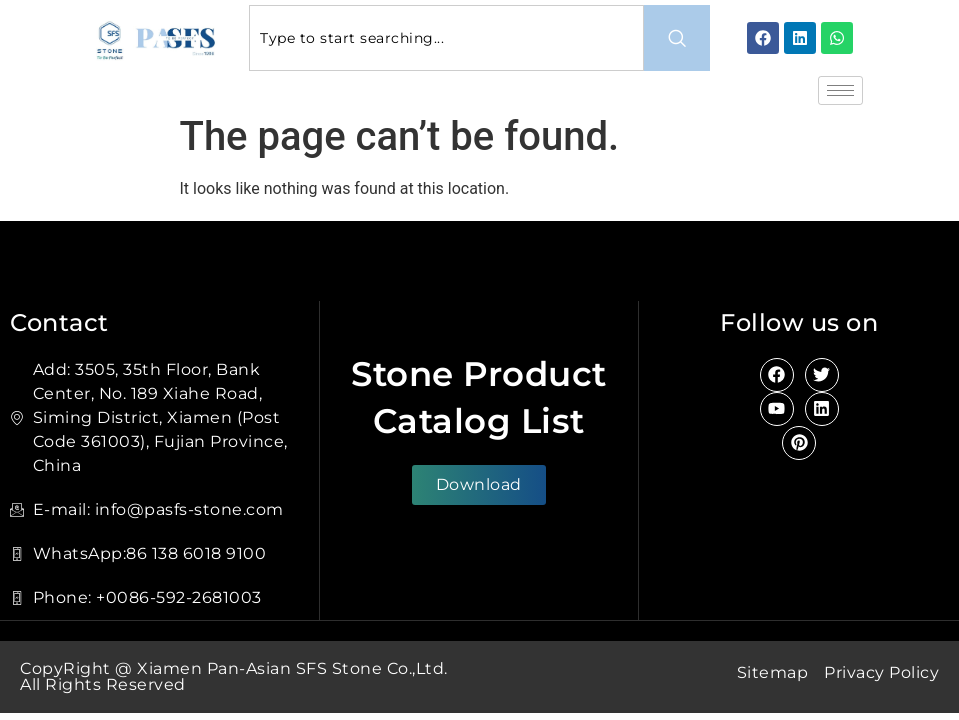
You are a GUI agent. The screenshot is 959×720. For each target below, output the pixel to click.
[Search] (677, 38)
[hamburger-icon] (840, 90)
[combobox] (446, 38)
